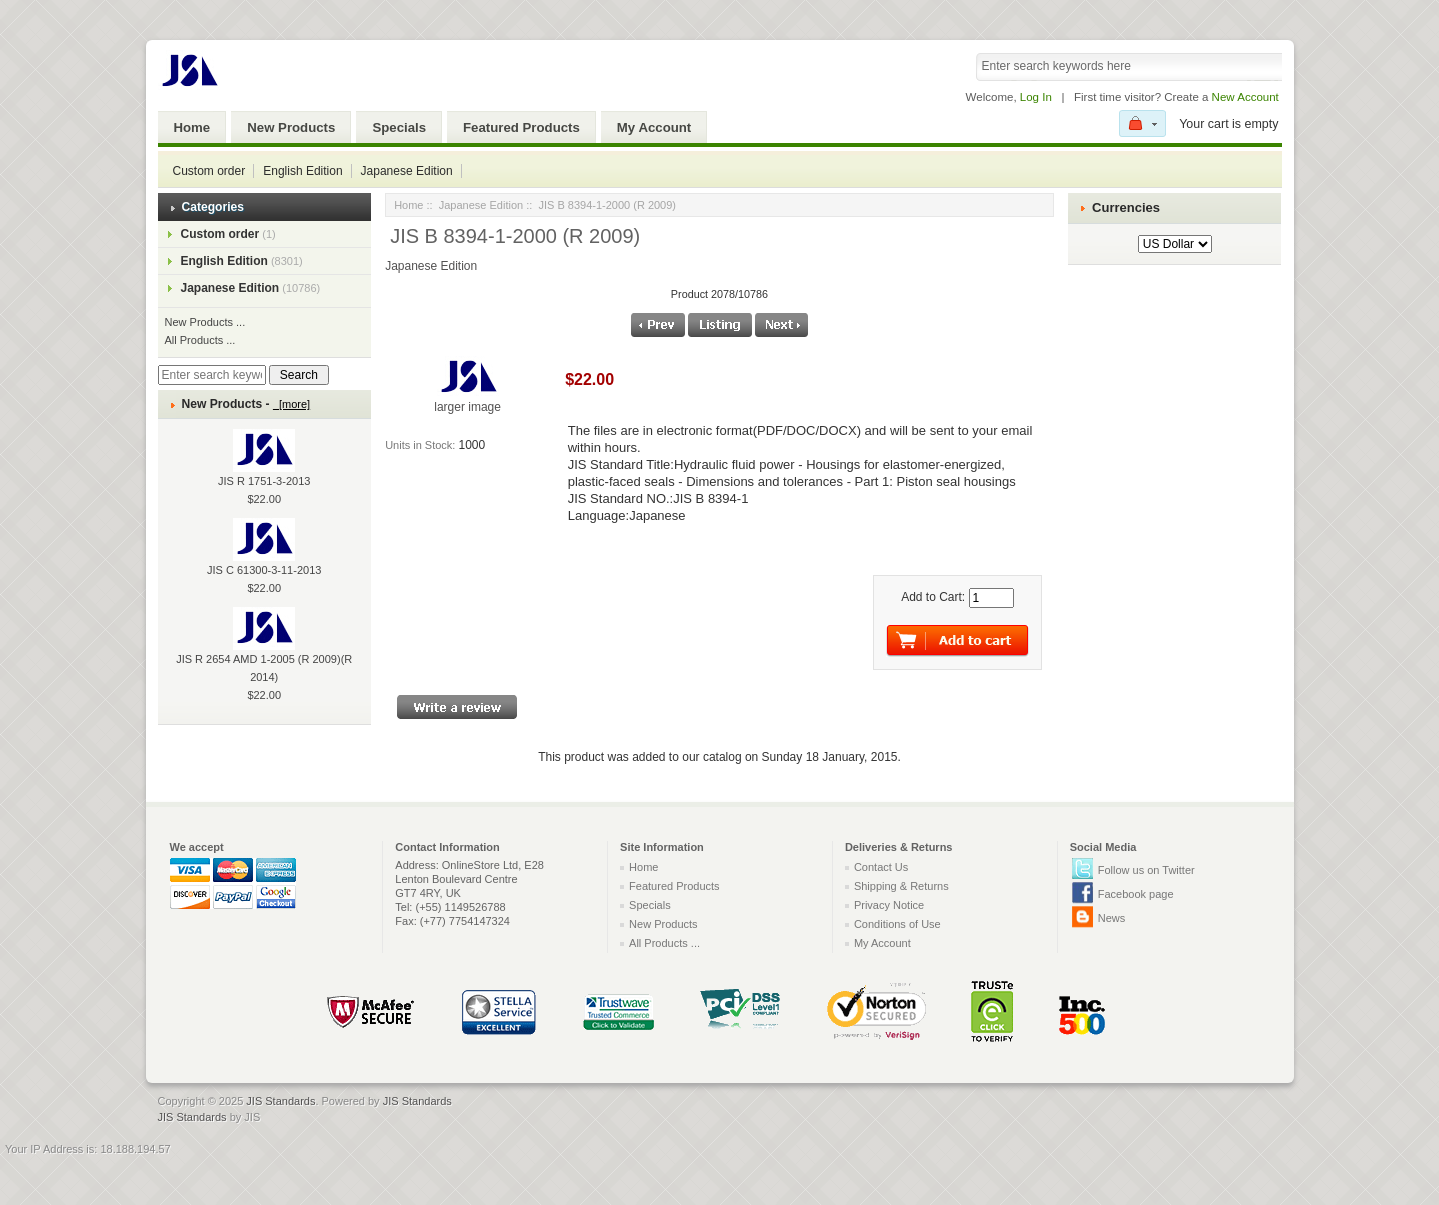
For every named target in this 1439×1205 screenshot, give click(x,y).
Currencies (1126, 207)
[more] (291, 404)
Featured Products (521, 127)
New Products (291, 127)
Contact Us (881, 867)
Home (192, 127)
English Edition (302, 171)
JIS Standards (280, 1101)
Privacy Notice (889, 905)
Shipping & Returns (901, 886)
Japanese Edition (407, 171)
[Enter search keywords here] (212, 375)
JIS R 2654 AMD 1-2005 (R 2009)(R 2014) (264, 653)
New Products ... (205, 322)
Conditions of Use (897, 924)
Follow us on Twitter (1146, 870)
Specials (399, 127)
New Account (1245, 97)
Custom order (209, 171)
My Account (654, 127)
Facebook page (1136, 894)
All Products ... (200, 340)
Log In (1036, 97)
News (1112, 918)
